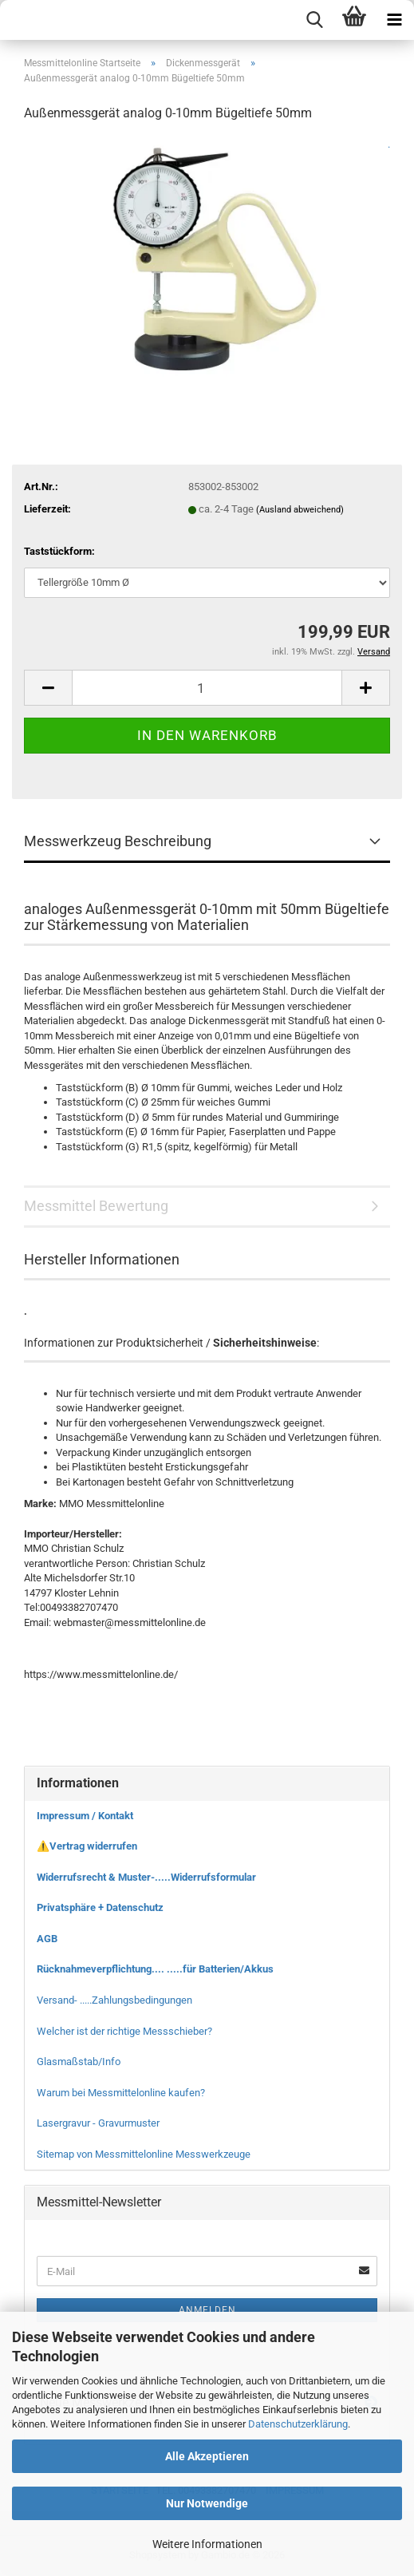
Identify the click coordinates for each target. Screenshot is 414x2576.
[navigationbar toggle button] (394, 20)
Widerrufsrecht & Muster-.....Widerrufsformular (146, 1877)
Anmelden (207, 2310)
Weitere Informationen (207, 2544)
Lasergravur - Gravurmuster (98, 2123)
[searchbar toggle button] (314, 20)
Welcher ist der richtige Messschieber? (124, 2031)
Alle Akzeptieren (207, 2456)
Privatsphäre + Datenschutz (100, 1907)
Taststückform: (59, 551)
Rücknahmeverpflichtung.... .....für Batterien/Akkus (155, 1969)
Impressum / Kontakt (85, 1816)
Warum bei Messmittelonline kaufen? (121, 2093)
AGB (47, 1939)
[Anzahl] (207, 688)
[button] (48, 688)
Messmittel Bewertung (96, 1205)
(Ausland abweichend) (300, 510)
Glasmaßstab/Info (78, 2062)
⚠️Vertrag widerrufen (87, 1846)
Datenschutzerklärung (298, 2424)
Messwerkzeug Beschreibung (117, 841)
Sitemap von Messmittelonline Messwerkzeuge (143, 2154)
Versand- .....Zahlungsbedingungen (114, 2000)
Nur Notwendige (207, 2503)
